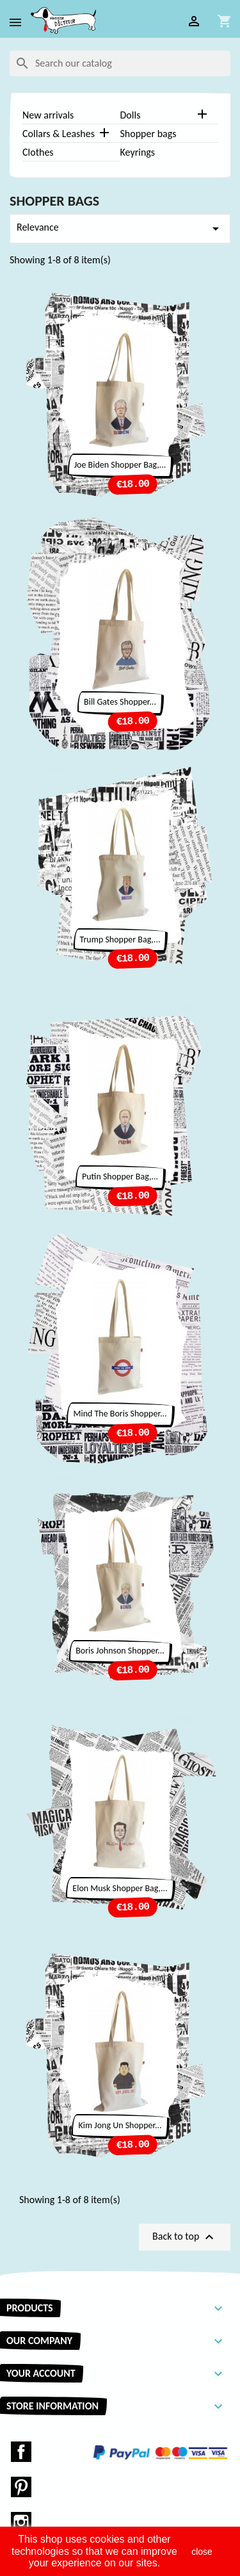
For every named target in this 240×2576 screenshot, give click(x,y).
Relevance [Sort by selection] (120, 228)
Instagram (21, 2522)
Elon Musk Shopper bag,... (119, 1888)
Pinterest (21, 2487)
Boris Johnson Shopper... (120, 1650)
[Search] (120, 63)
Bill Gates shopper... (120, 701)
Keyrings (138, 152)
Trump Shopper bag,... (120, 939)
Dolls (130, 115)
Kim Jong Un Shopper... (119, 2125)
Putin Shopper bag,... (120, 1176)
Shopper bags (148, 133)
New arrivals (48, 115)
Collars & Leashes (58, 133)
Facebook (21, 2451)
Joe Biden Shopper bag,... (120, 464)
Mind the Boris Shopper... (119, 1413)
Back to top (184, 2237)
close (201, 2552)
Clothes (38, 152)
